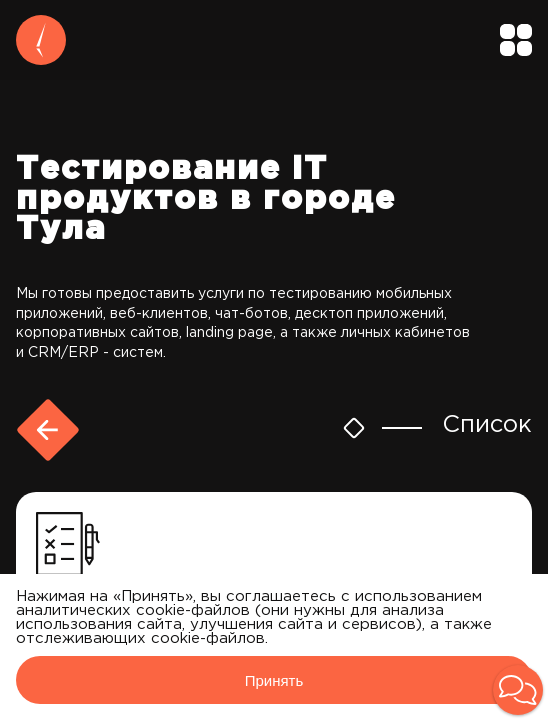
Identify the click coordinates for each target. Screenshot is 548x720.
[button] (518, 690)
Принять (274, 680)
